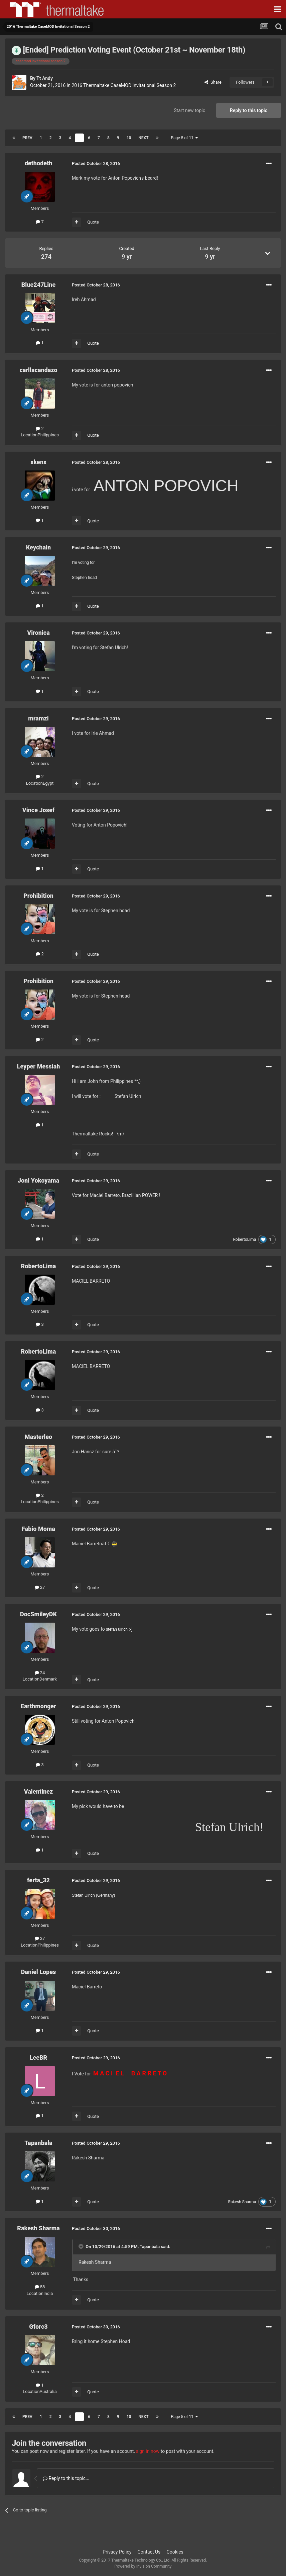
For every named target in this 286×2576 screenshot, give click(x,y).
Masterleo (38, 1436)
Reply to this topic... (66, 2478)
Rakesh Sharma (242, 2202)
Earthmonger (38, 1706)
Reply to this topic (248, 110)
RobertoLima (244, 1239)
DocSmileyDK (38, 1614)
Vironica (38, 632)
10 (129, 138)
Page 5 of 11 (184, 138)
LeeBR (38, 2057)
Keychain (38, 547)
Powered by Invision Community (143, 2566)
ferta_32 (38, 1880)
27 (40, 1587)
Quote (93, 222)
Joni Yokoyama (38, 1180)
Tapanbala (38, 2142)
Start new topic (189, 110)
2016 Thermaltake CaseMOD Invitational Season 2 (124, 85)
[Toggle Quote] (82, 2246)
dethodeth (38, 163)
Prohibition (38, 895)
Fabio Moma (38, 1528)
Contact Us (149, 2552)
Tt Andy (44, 78)
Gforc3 (38, 2326)
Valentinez (38, 1791)
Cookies (175, 2552)
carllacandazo (38, 369)
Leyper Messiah (38, 1066)
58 (40, 2286)
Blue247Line (38, 284)
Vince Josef (38, 809)
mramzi (38, 718)
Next (143, 138)
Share (213, 82)
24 (40, 1672)
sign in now (148, 2451)
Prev (27, 138)
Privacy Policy (117, 2552)
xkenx (38, 461)
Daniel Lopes (38, 1971)
